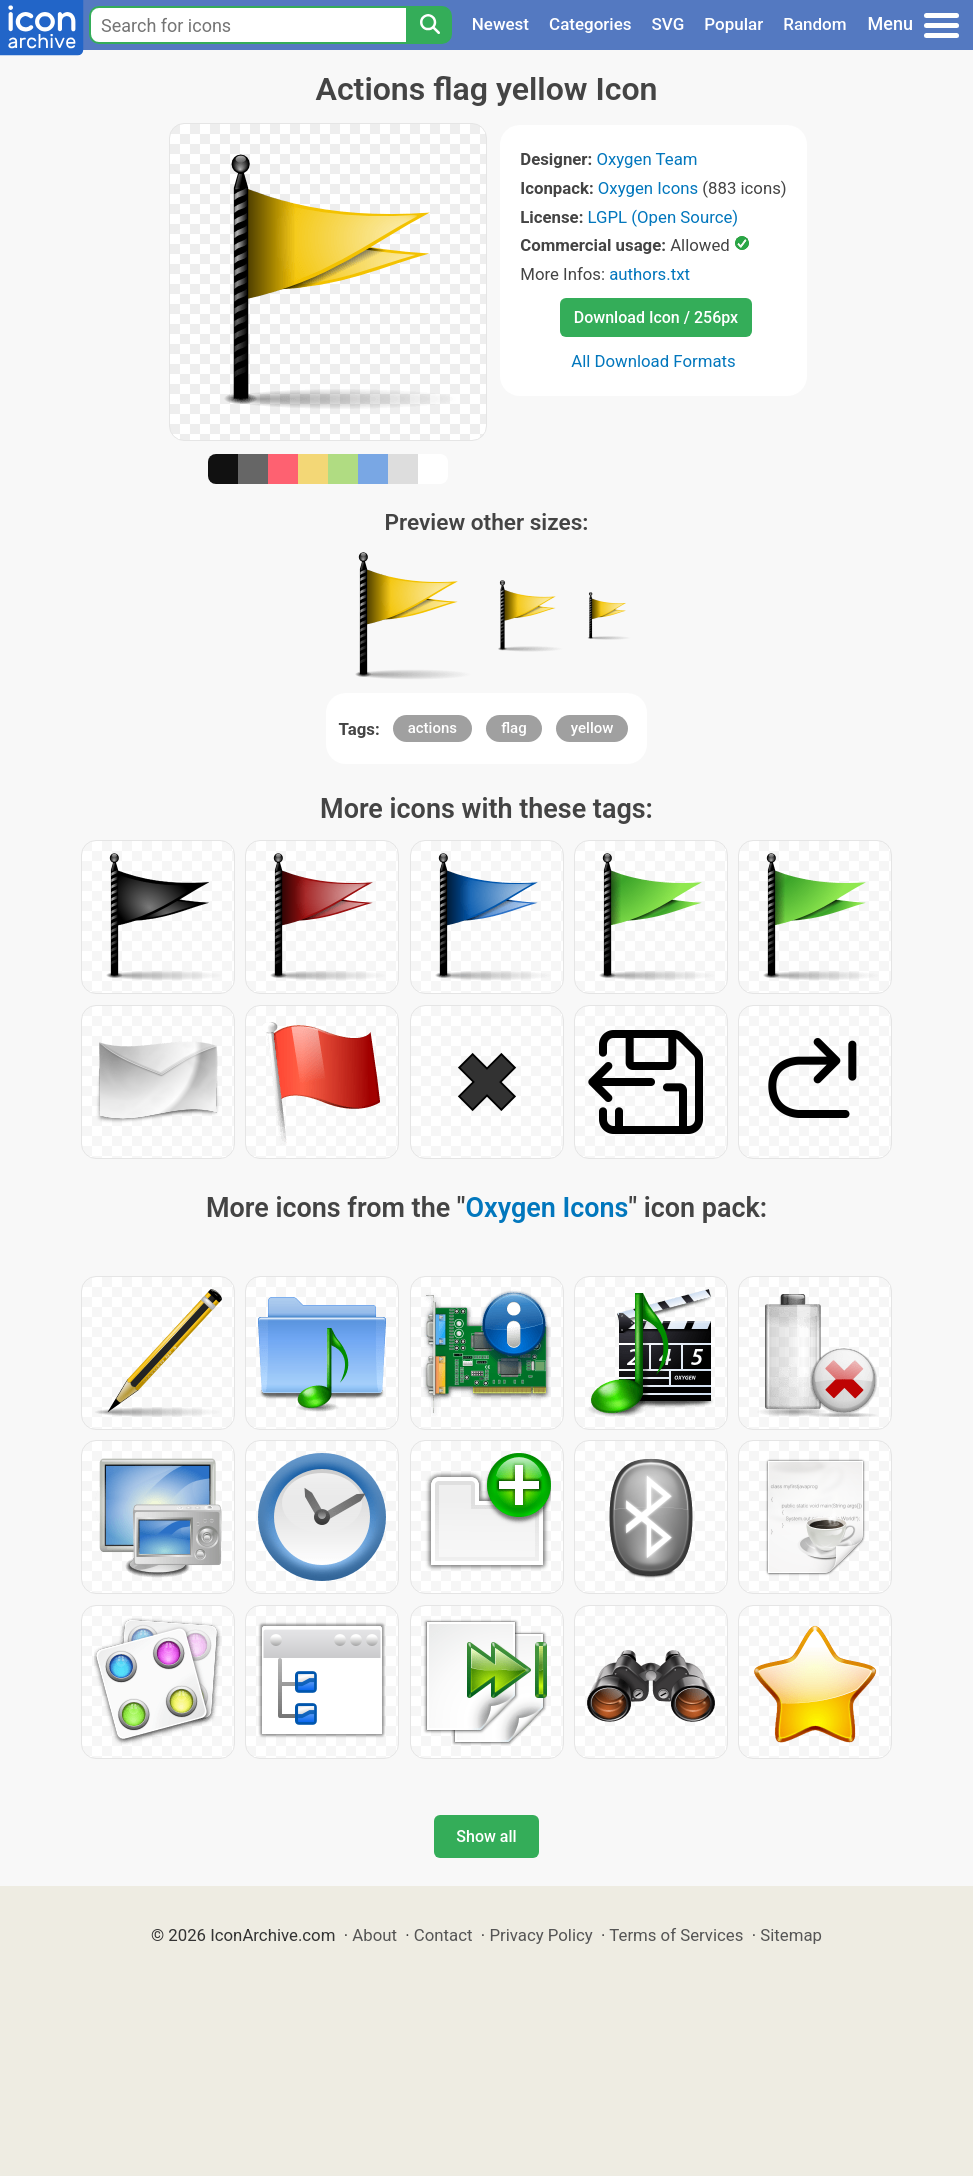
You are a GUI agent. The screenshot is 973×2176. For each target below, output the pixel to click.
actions (432, 728)
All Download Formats (653, 361)
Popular (733, 24)
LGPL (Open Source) (663, 217)
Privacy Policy (540, 1935)
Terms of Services (676, 1935)
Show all (486, 1836)
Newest (500, 24)
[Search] (429, 25)
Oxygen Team (646, 159)
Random (814, 24)
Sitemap (791, 1935)
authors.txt (649, 274)
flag (513, 728)
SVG (668, 24)
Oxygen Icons (648, 188)
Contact (443, 1935)
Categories (590, 24)
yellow (592, 728)
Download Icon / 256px (656, 317)
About (374, 1935)
